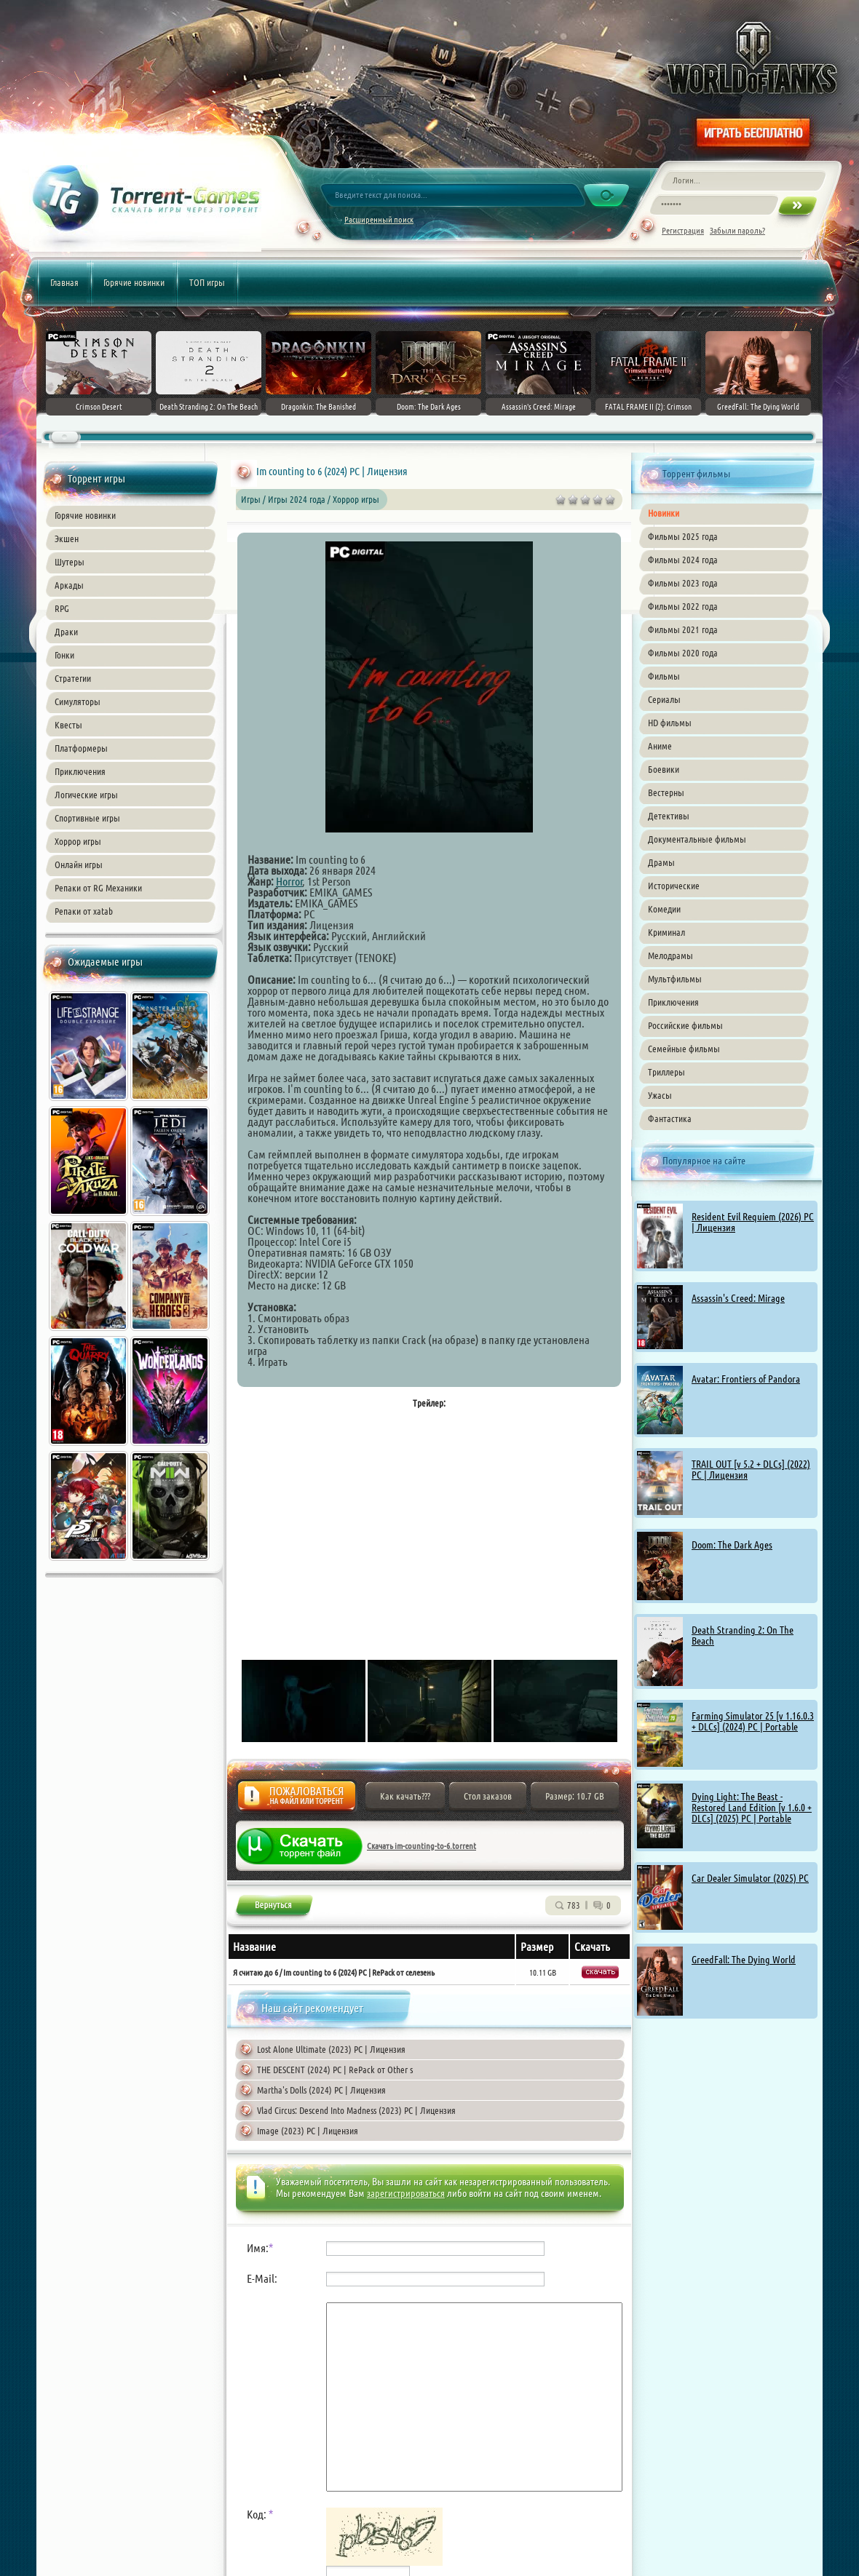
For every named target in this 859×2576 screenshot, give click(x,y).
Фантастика (670, 1118)
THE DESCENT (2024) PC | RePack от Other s (335, 2069)
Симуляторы (77, 701)
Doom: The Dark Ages (732, 1545)
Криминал (666, 932)
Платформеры (81, 748)
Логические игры (86, 795)
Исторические (674, 885)
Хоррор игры (78, 841)
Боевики (663, 769)
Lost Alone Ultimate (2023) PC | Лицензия (331, 2049)
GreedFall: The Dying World (744, 1959)
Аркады (69, 585)
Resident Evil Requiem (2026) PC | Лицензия (753, 1222)
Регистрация (683, 230)
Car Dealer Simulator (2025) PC (750, 1878)
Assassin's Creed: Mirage (738, 1298)
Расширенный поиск (378, 219)
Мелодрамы (670, 955)
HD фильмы (670, 722)
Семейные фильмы (684, 1048)
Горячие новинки (134, 282)
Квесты (68, 725)
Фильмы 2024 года (683, 559)
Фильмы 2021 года (683, 629)
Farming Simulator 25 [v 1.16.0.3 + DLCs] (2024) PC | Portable (753, 1721)
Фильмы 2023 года (683, 583)
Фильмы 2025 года (683, 536)
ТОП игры (207, 282)
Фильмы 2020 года (683, 653)
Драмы (661, 862)
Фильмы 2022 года (683, 606)
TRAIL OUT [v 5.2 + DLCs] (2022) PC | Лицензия (751, 1469)
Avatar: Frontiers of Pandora (746, 1379)
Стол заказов (488, 1796)
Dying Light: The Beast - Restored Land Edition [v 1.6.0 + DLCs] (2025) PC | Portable (752, 1807)
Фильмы (664, 676)
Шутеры (69, 562)
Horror (289, 881)
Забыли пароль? (737, 230)
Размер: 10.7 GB (574, 1796)
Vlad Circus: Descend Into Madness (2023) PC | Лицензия (356, 2110)
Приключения (80, 771)
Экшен (67, 538)
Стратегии (73, 678)
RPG (62, 608)
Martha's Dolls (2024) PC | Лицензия (321, 2090)
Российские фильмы (685, 1025)
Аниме (660, 746)
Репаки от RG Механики (98, 888)
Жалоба (296, 1800)
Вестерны (666, 792)
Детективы (668, 816)
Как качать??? (405, 1796)
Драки (66, 632)
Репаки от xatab (84, 911)
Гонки (64, 655)
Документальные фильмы (697, 839)
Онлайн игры (79, 864)
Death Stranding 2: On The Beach (742, 1635)
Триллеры (666, 1072)
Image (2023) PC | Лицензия (307, 2131)
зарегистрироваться (406, 2193)
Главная (64, 282)
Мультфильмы (675, 979)
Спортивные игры (87, 818)
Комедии (664, 909)
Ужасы (660, 1095)
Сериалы (664, 699)
